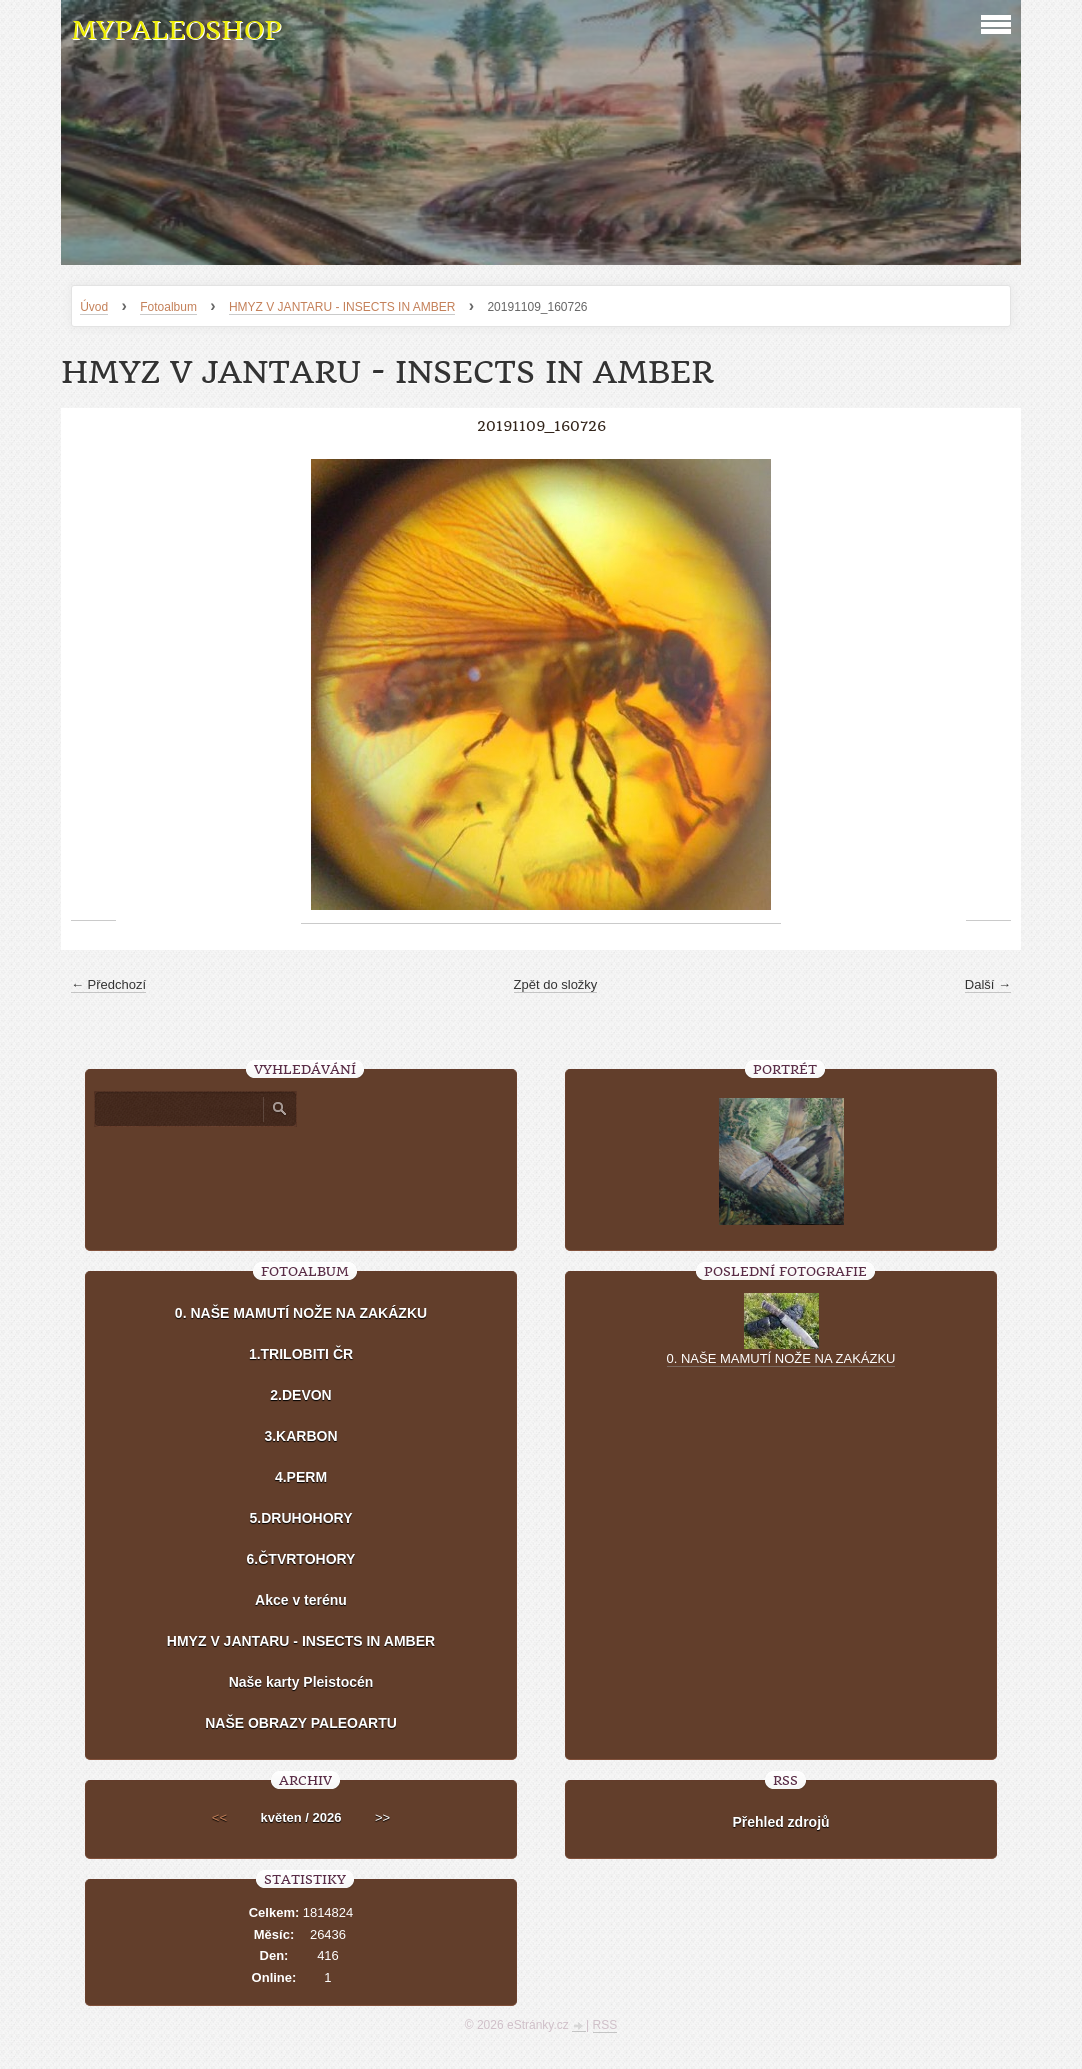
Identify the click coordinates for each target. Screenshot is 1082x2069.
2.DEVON (300, 1395)
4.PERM (301, 1477)
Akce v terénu (301, 1600)
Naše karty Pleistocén (301, 1682)
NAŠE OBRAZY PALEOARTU (301, 1723)
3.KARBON (300, 1436)
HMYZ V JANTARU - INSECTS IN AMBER (342, 307)
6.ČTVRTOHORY (301, 1559)
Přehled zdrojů (780, 1822)
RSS (605, 2025)
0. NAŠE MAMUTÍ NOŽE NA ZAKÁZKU (301, 1313)
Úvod (94, 307)
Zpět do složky (556, 984)
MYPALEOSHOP (176, 30)
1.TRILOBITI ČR (301, 1354)
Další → (988, 984)
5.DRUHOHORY (301, 1518)
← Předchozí (108, 984)
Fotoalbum (168, 307)
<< (219, 1817)
